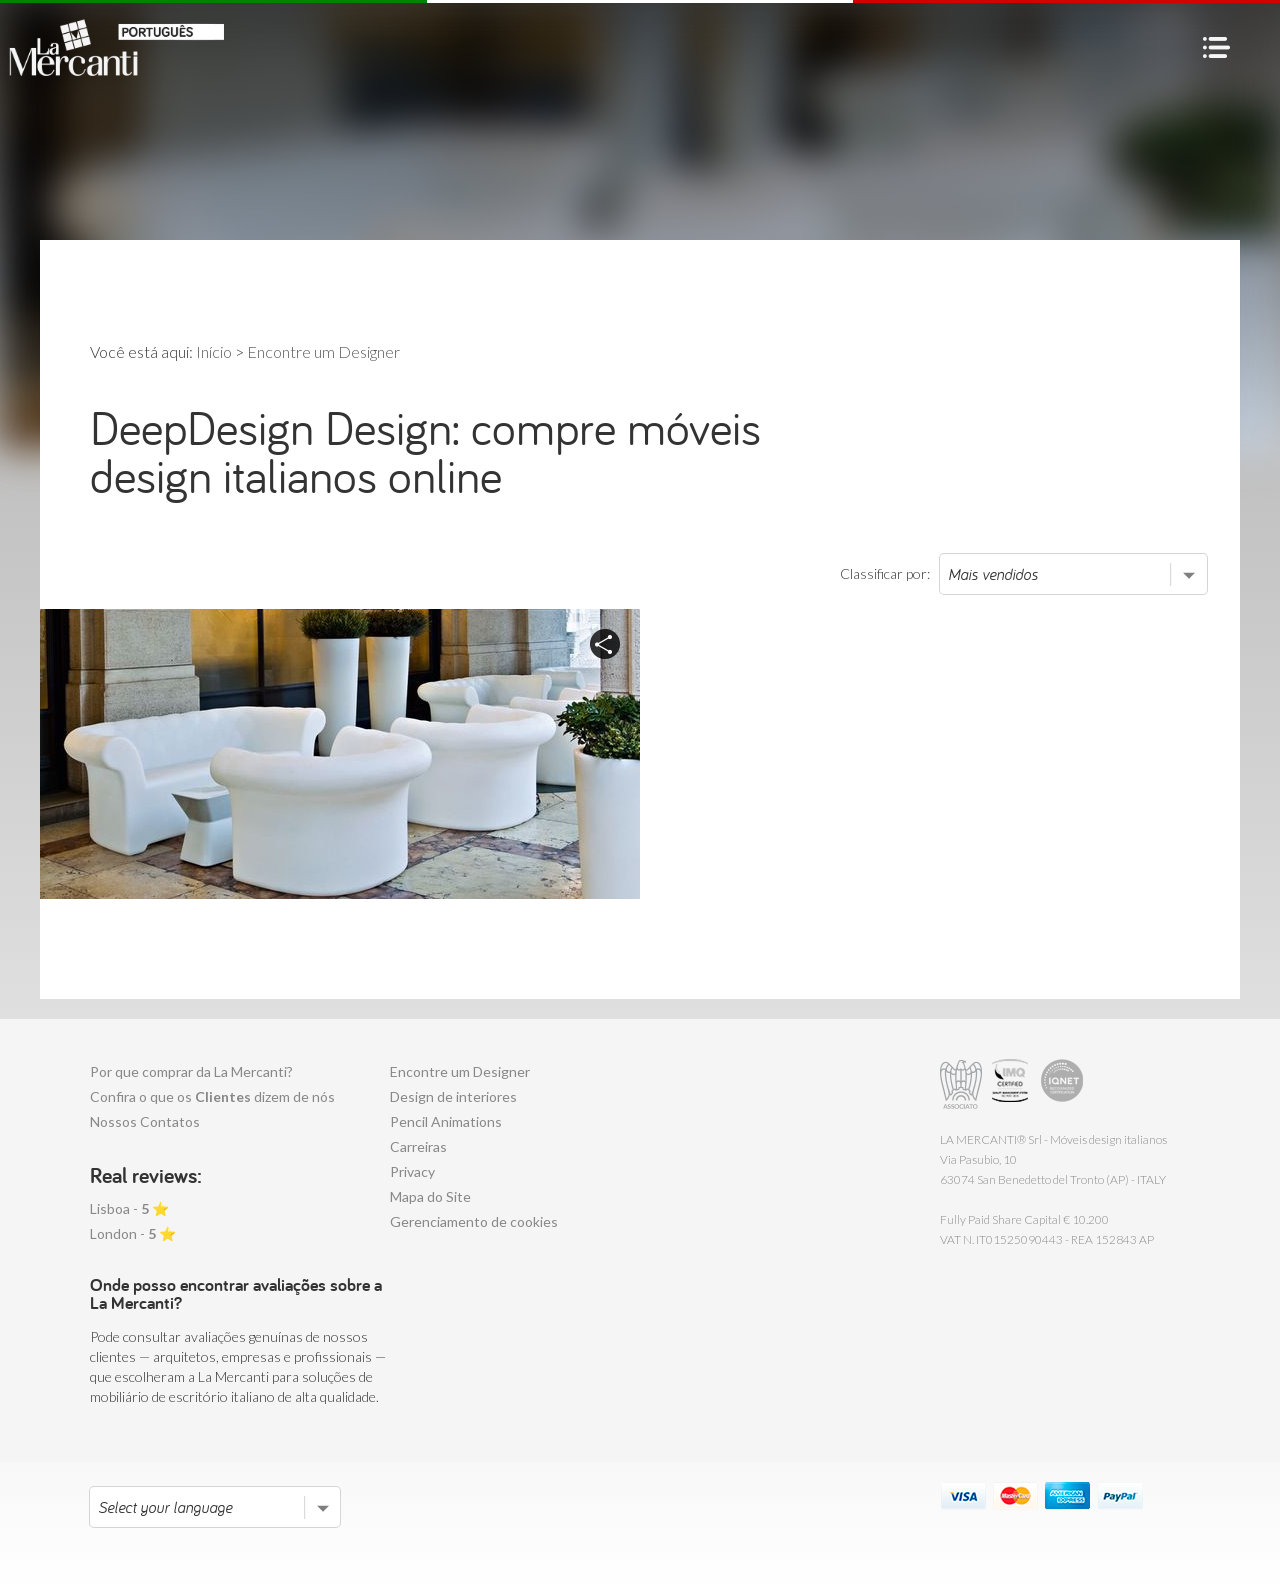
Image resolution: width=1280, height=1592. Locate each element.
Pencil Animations (446, 1121)
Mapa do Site (430, 1196)
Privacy (412, 1171)
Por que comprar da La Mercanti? (191, 1071)
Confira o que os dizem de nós (212, 1096)
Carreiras (418, 1146)
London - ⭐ (133, 1233)
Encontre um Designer (460, 1071)
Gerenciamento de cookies (474, 1221)
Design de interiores (453, 1096)
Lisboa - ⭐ (129, 1208)
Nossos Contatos (145, 1121)
